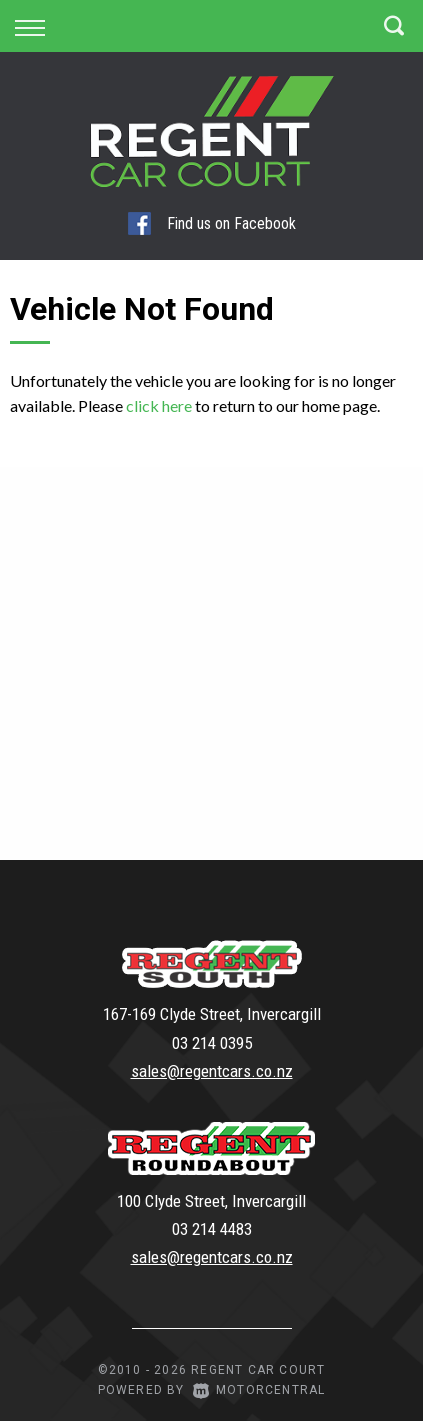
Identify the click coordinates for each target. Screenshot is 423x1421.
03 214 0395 (212, 1043)
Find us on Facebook (212, 223)
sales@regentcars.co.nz (212, 1071)
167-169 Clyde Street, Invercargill (212, 1014)
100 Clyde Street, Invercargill (211, 1201)
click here (159, 405)
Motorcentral (259, 1390)
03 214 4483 (212, 1229)
